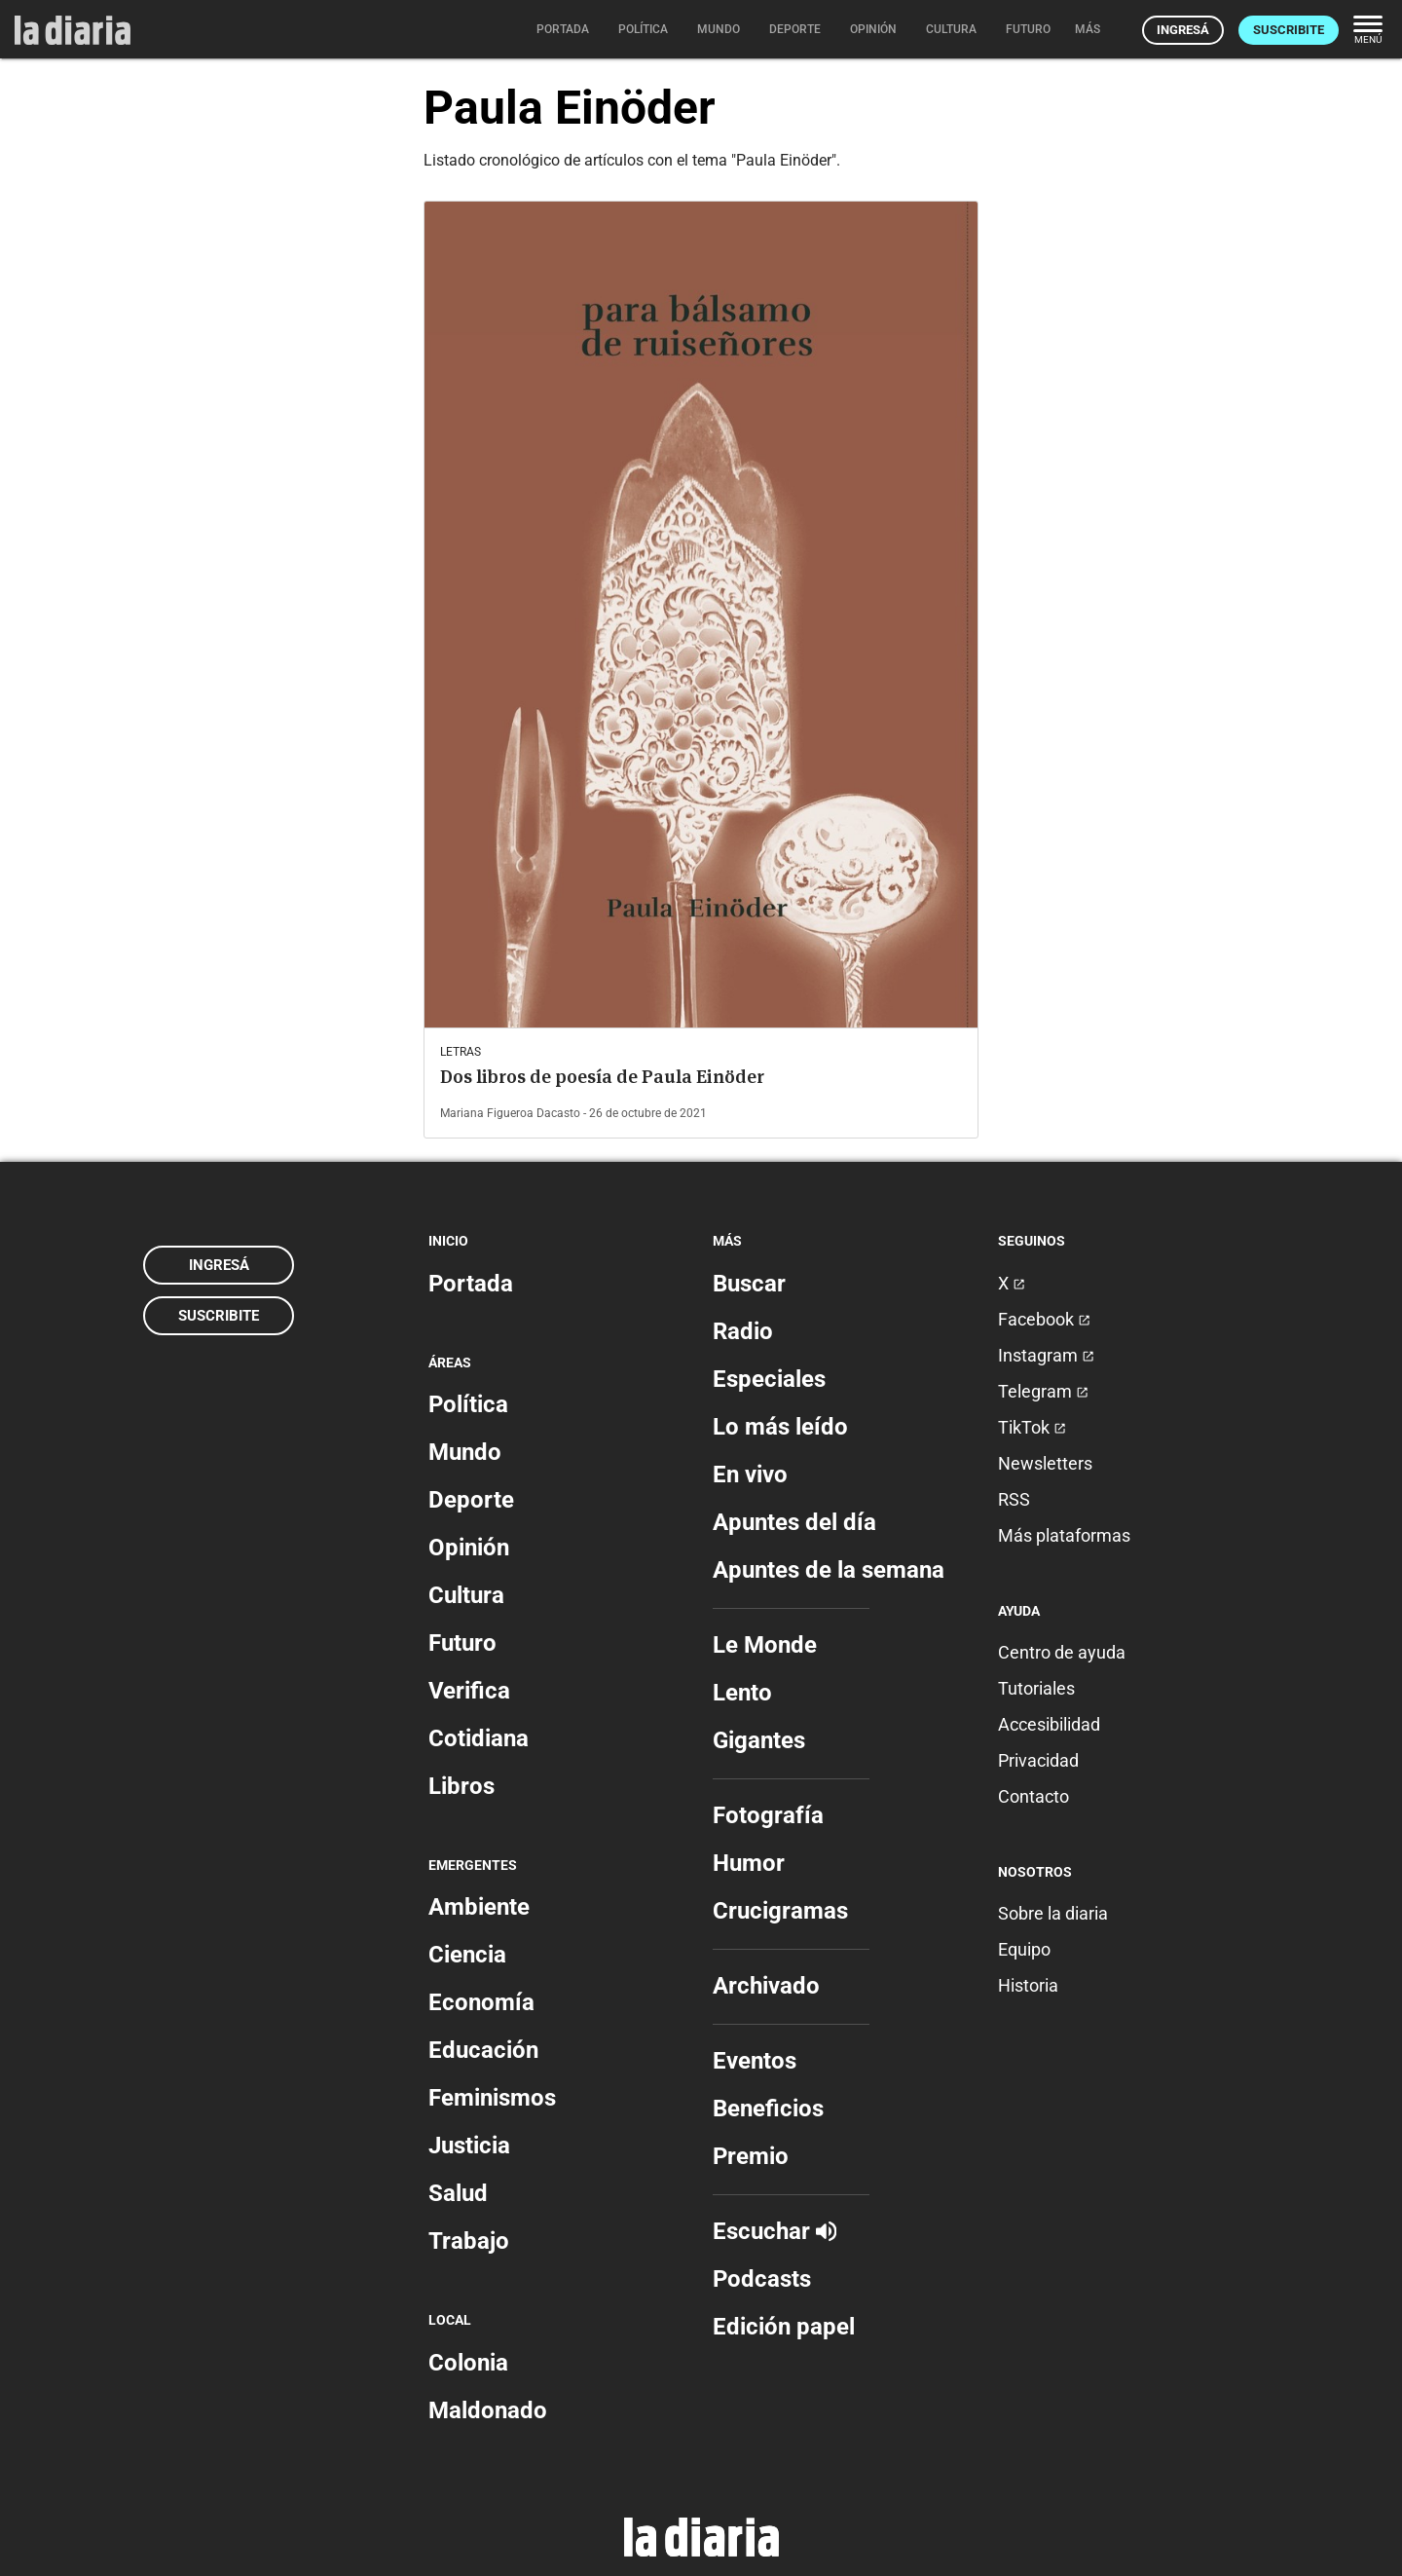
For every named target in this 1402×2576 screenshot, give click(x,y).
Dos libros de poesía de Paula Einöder (602, 1076)
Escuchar (774, 2231)
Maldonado (487, 2410)
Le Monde (765, 1645)
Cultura (466, 1595)
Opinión (468, 1547)
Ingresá (1183, 29)
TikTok (1032, 1427)
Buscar (749, 1283)
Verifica (469, 1690)
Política (468, 1404)
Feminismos (492, 2097)
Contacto (1033, 1796)
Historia (1028, 1985)
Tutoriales (1036, 1688)
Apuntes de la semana (828, 1570)
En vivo (750, 1474)
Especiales (769, 1379)
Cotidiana (478, 1738)
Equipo (1024, 1949)
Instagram (1046, 1355)
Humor (749, 1863)
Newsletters (1045, 1463)
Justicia (469, 2145)
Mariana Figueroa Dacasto (510, 1113)
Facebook (1044, 1319)
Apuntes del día (794, 1522)
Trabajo (468, 2241)
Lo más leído (780, 1426)
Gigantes (759, 1740)
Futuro (462, 1643)
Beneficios (768, 2108)
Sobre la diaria (1053, 1913)
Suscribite (1288, 29)
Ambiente (479, 1907)
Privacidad (1038, 1760)
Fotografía (768, 1815)
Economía (481, 2002)
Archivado (766, 1985)
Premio (751, 2156)
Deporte (471, 1499)
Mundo (464, 1452)
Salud (458, 2193)
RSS (1014, 1499)
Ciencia (467, 1954)
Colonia (468, 2362)
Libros (461, 1786)
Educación (483, 2050)
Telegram (1043, 1391)
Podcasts (762, 2279)
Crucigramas (780, 1910)
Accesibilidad (1049, 1724)
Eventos (754, 2060)
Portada (470, 1283)
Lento (742, 1692)
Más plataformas (1064, 1535)
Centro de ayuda (1061, 1652)
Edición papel (784, 2326)
